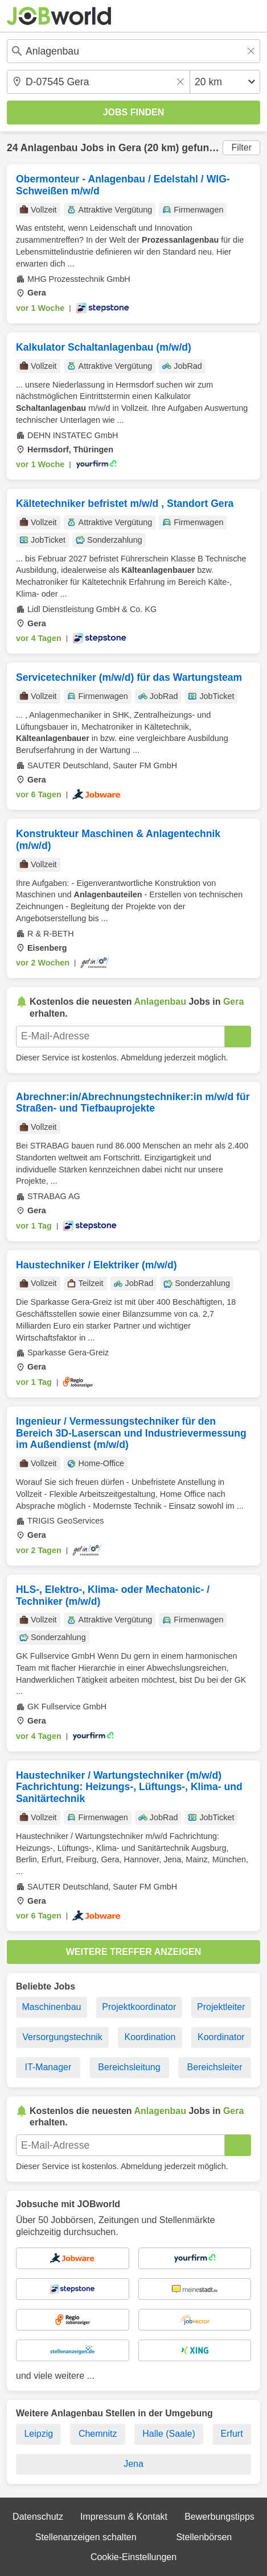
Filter (241, 147)
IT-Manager (47, 2067)
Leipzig (38, 2433)
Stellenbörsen (204, 2537)
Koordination (149, 2037)
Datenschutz (38, 2516)
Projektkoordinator (139, 2007)
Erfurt (232, 2433)
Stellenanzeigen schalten (86, 2537)
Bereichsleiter (215, 2067)
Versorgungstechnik (62, 2037)
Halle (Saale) (168, 2433)
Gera (129, 147)
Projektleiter (221, 2007)
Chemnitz (98, 2433)
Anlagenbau (49, 147)
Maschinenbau (51, 2007)
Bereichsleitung (129, 2067)
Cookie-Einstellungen (133, 2557)
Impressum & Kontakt (123, 2516)
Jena (133, 2464)
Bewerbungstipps (219, 2516)
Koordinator (221, 2037)
